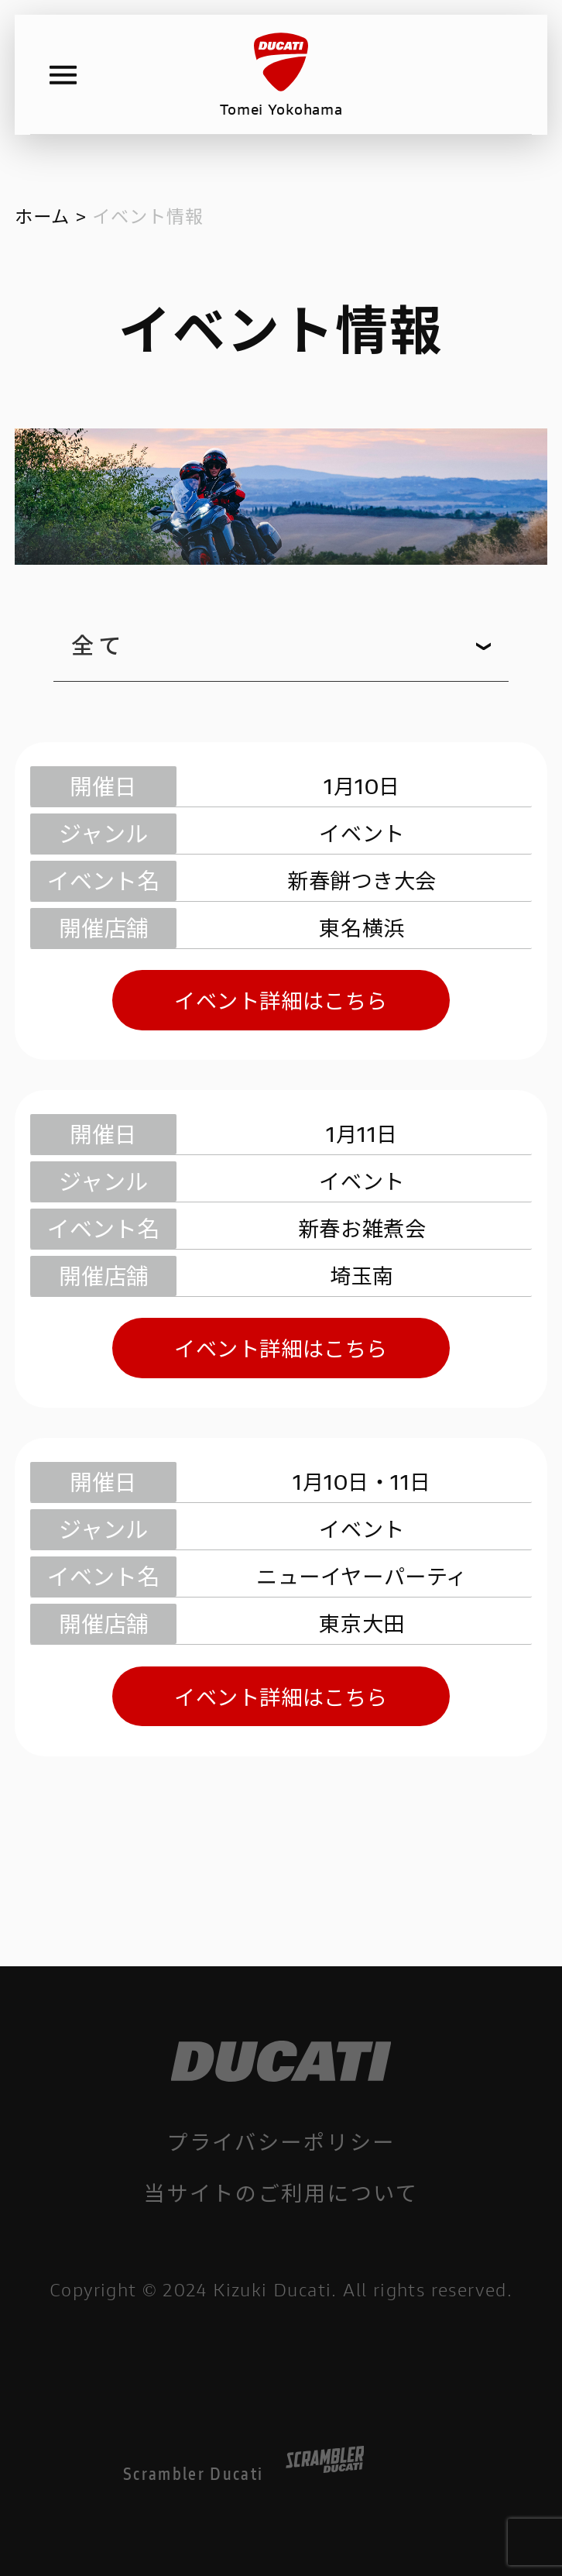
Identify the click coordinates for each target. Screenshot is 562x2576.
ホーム (42, 215)
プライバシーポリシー (281, 2141)
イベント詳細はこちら (280, 1000)
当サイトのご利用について (281, 2192)
